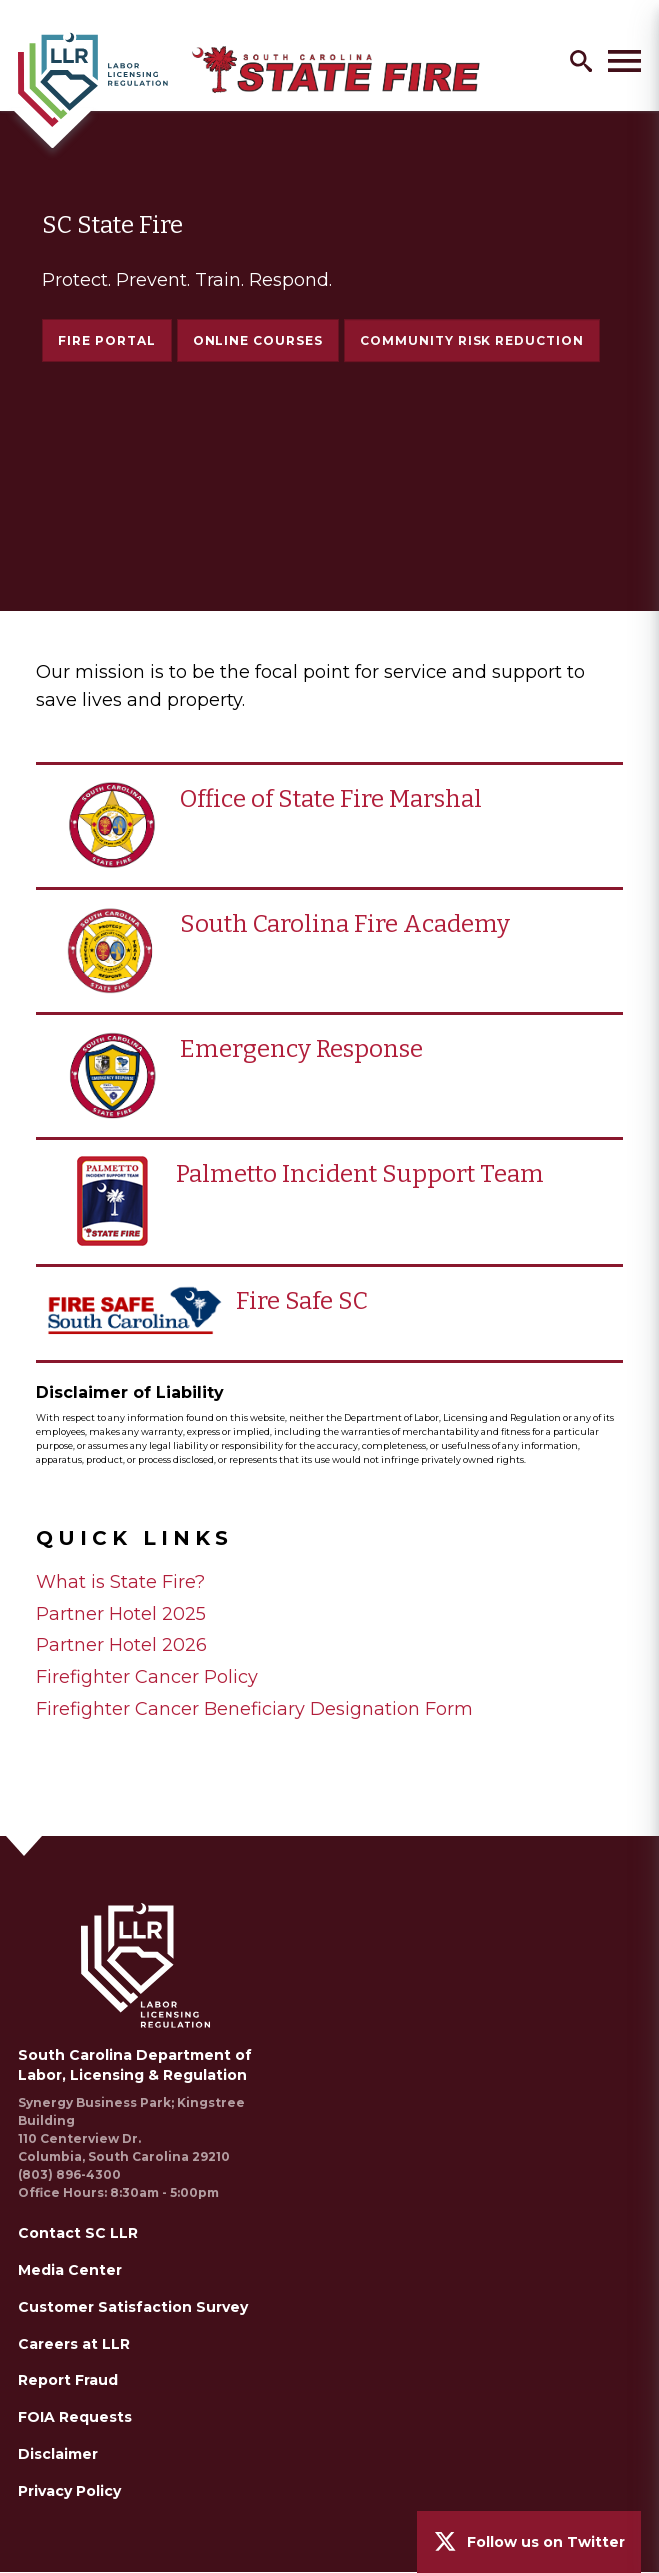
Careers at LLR (74, 2344)
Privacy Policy (69, 2491)
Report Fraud (68, 2380)
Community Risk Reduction (472, 347)
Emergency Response (301, 1049)
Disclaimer (58, 2454)
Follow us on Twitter (546, 2542)
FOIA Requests (75, 2417)
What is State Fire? (120, 1582)
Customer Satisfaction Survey (133, 2307)
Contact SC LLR (78, 2233)
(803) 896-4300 (69, 2174)
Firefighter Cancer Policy (147, 1677)
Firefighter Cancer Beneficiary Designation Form (254, 1709)
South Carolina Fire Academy (345, 924)
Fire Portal (107, 340)
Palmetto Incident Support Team (360, 1174)
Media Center (70, 2270)
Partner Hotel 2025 (121, 1614)
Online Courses (258, 340)
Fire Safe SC (302, 1301)
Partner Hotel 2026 (121, 1645)
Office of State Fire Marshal (331, 799)
